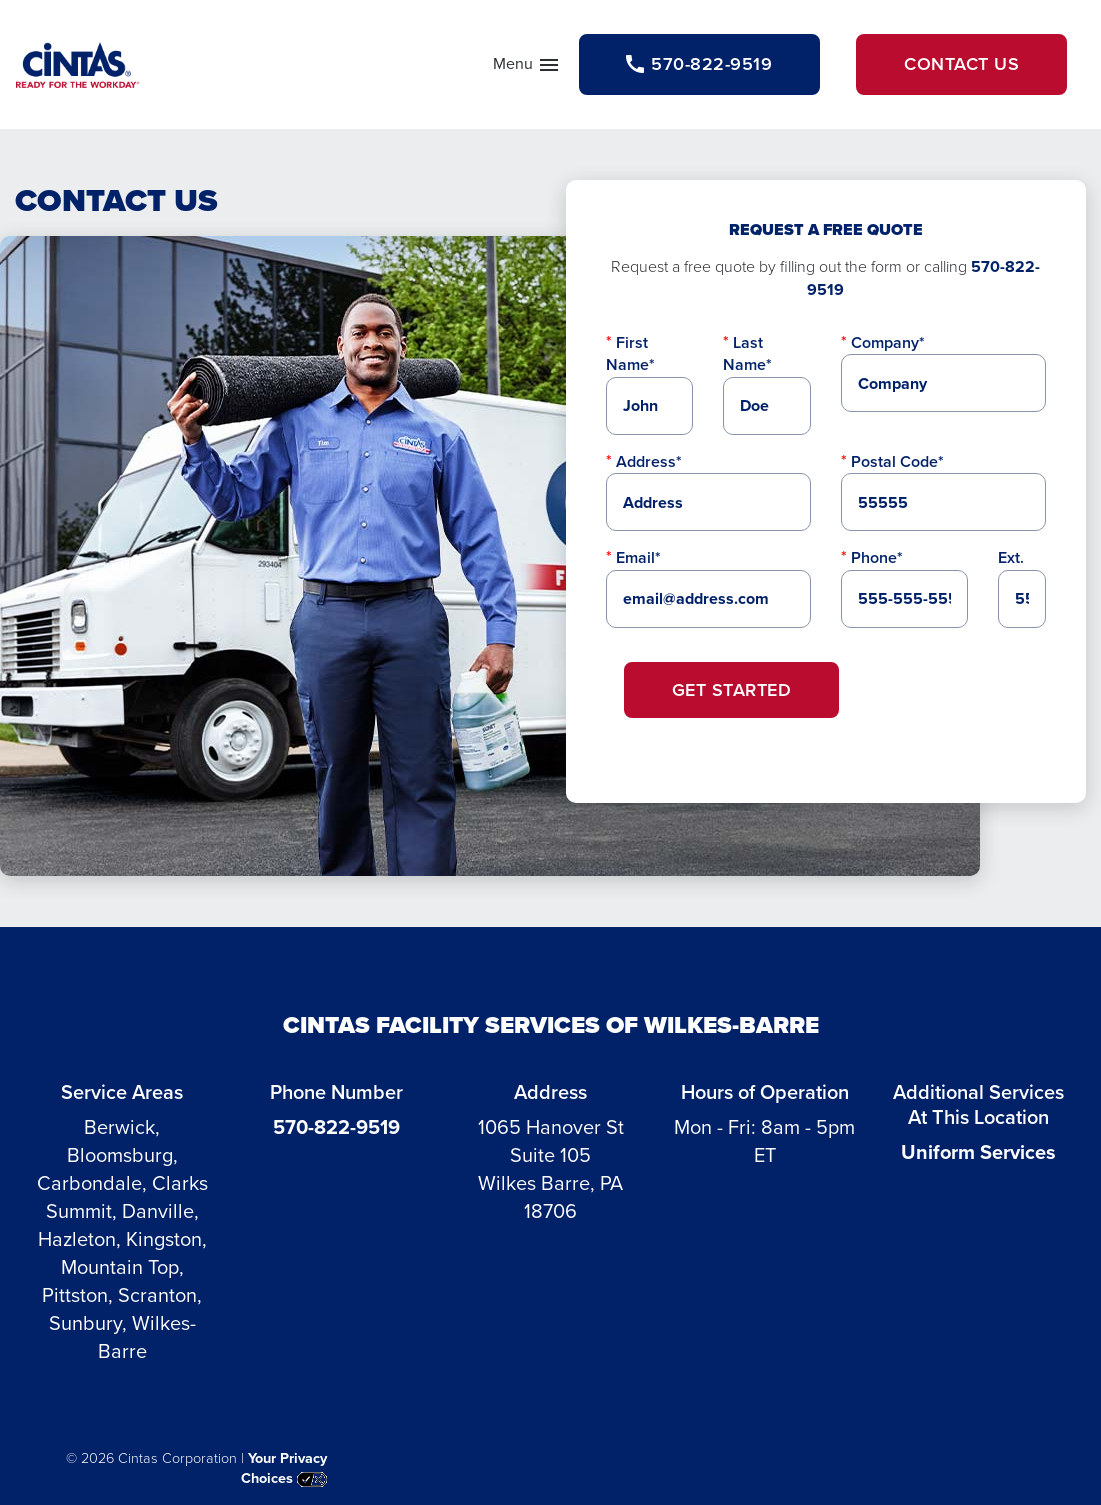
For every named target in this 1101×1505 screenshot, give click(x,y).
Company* (888, 342)
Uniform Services (978, 1152)
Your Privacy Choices (284, 1468)
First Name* (630, 353)
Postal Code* (897, 461)
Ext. (1011, 557)
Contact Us (961, 64)
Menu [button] (527, 68)
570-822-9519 (336, 1127)
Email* (638, 557)
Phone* (877, 557)
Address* (649, 461)
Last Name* (747, 353)
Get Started (732, 690)
